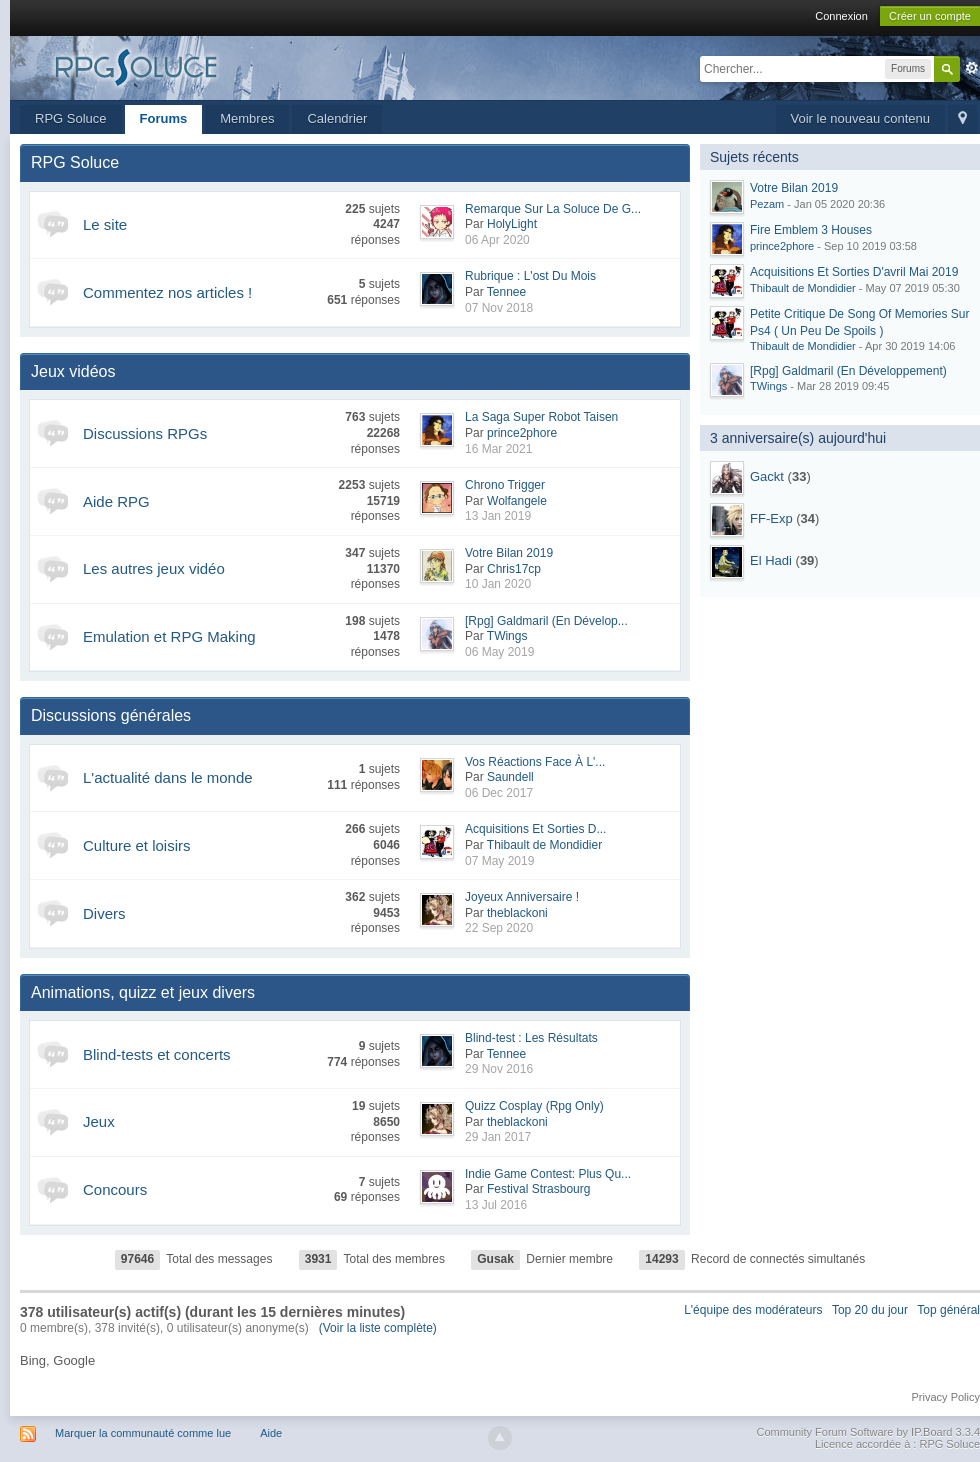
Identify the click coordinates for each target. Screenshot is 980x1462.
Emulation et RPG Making (169, 636)
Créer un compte (930, 16)
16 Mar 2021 (498, 449)
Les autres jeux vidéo (154, 568)
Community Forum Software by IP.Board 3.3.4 (868, 1432)
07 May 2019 (499, 861)
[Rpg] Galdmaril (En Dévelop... (546, 621)
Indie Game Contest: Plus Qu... (548, 1174)
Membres (247, 118)
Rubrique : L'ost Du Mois (530, 276)
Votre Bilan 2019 (509, 553)
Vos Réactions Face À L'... (535, 762)
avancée (972, 68)
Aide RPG (116, 501)
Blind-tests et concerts (157, 1054)
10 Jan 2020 (498, 584)
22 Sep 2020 (499, 928)
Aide (271, 1433)
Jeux (99, 1121)
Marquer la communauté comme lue (143, 1433)
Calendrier (337, 118)
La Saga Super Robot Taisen (541, 417)
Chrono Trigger (505, 485)
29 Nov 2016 (499, 1069)
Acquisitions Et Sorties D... (535, 829)
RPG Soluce (71, 118)
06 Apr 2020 (497, 240)
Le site (105, 224)
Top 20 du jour (870, 1310)
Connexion (841, 16)
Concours (115, 1189)
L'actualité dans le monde (168, 777)
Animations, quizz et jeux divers (143, 992)
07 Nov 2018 (499, 308)
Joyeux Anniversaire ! (522, 897)
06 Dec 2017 (499, 793)
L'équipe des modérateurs (753, 1310)
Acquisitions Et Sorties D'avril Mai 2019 (854, 272)
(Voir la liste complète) (378, 1328)
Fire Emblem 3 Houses (811, 230)
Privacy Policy (946, 1397)
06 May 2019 (499, 652)
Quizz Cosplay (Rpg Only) (534, 1106)
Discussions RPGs (145, 433)
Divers (104, 913)
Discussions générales (111, 715)
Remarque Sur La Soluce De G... (553, 209)
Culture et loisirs (137, 845)
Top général (948, 1310)
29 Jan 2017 (498, 1137)
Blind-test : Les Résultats (531, 1038)
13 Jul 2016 (496, 1205)
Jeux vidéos (73, 371)
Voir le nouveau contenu (861, 118)
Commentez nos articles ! (167, 292)
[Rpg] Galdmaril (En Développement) (848, 371)
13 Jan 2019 (498, 516)
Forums (164, 118)
